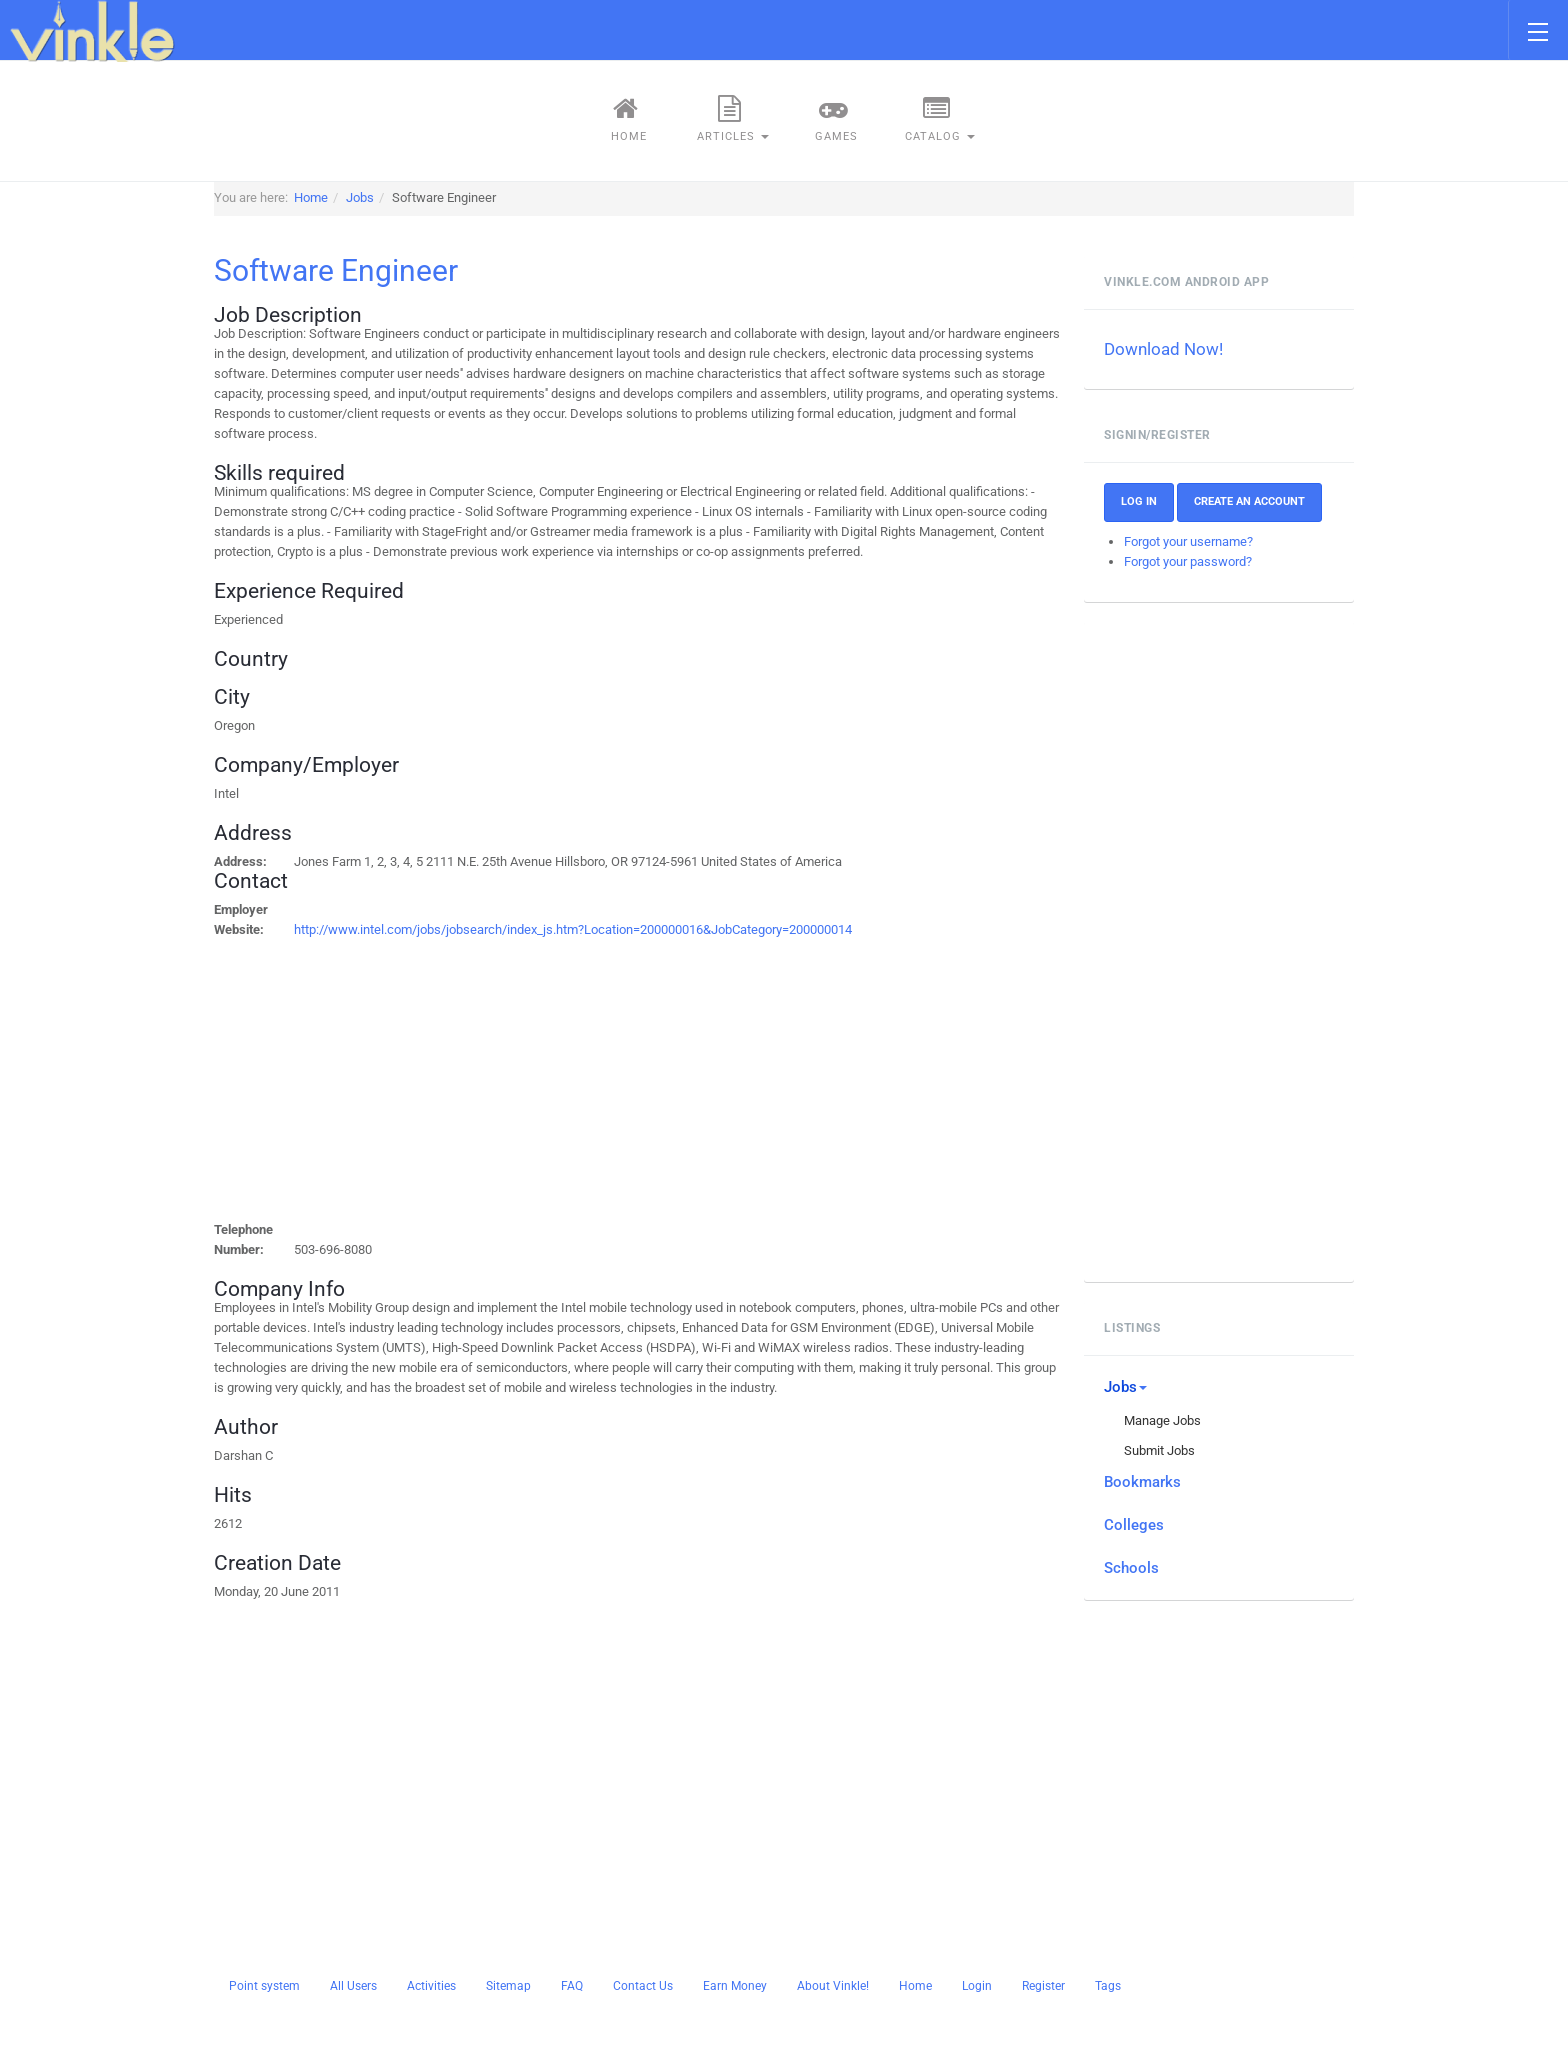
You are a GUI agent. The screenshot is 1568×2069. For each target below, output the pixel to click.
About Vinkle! (833, 1986)
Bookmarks (1142, 1482)
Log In (1139, 501)
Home (626, 119)
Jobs (1125, 1387)
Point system (264, 1986)
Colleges (1134, 1525)
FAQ (572, 1986)
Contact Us (643, 1986)
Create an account (1249, 501)
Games (834, 119)
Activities (431, 1986)
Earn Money (735, 1986)
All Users (353, 1986)
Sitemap (508, 1986)
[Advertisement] (533, 1080)
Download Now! (1163, 349)
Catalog (940, 119)
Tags (1108, 1986)
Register (1043, 1986)
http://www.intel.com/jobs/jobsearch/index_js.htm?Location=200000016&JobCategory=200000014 (573, 929)
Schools (1131, 1568)
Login (977, 1986)
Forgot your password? (1188, 561)
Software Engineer (336, 270)
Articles (733, 119)
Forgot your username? (1188, 541)
